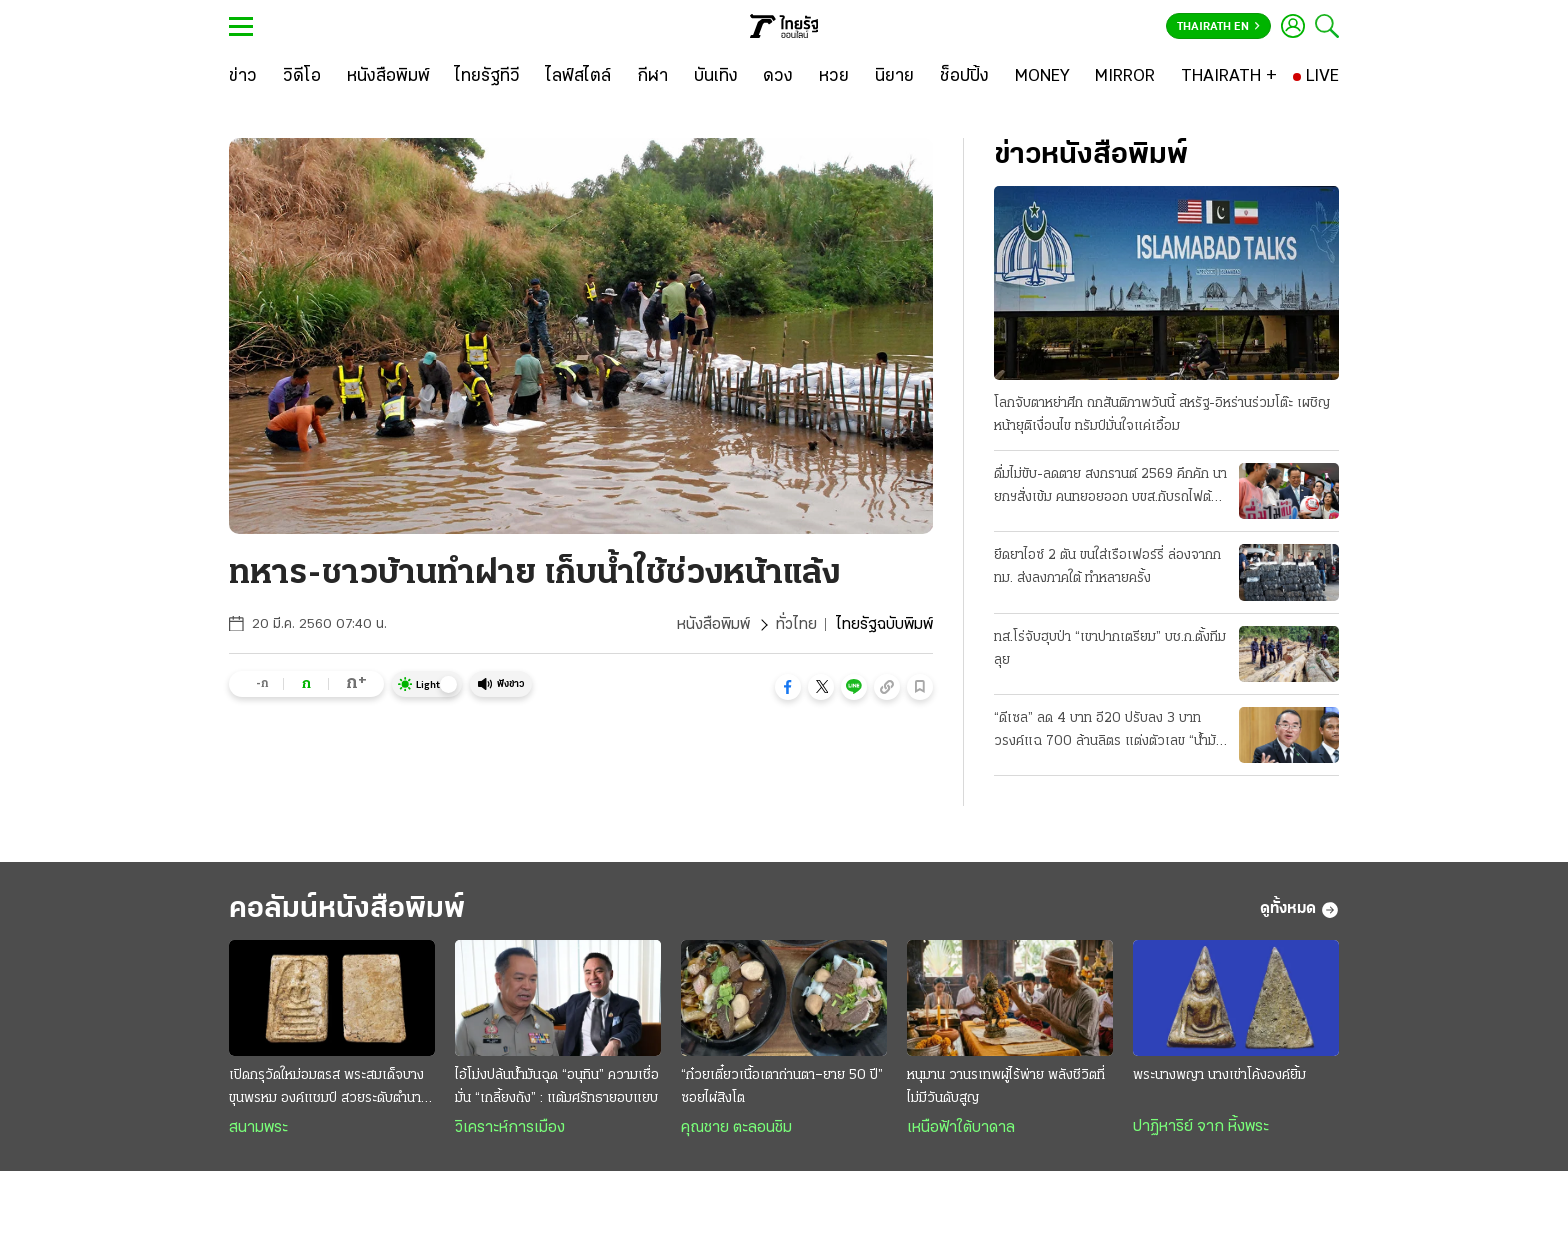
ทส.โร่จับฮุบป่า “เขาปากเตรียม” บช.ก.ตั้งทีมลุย (1110, 649)
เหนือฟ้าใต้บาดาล (961, 1128)
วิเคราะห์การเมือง (510, 1128)
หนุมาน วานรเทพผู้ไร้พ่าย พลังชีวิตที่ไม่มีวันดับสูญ (1006, 1087)
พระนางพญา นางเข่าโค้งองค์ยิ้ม (1219, 1075)
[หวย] (834, 77)
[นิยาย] (894, 77)
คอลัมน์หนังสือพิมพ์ (347, 909)
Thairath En (1218, 27)
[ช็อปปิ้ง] (964, 77)
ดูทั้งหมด (1299, 910)
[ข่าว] (243, 77)
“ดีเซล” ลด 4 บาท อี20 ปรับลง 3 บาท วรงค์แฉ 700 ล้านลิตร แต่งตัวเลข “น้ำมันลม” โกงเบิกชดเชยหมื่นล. (1109, 732)
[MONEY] (1042, 77)
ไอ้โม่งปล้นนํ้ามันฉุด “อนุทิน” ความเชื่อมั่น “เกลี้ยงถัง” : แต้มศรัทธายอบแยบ (557, 1087)
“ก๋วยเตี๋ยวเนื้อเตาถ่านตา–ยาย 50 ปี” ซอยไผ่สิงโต (782, 1087)
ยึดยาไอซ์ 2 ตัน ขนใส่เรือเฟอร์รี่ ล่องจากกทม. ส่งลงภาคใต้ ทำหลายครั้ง (1107, 567)
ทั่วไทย (796, 625)
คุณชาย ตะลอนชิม (736, 1128)
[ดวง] (778, 77)
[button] (788, 687)
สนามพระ (258, 1128)
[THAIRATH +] (1229, 77)
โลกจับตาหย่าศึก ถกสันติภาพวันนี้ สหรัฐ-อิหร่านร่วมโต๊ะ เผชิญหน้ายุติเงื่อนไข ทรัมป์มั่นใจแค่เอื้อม (1162, 415)
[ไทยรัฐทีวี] (487, 77)
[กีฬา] (652, 77)
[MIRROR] (1125, 77)
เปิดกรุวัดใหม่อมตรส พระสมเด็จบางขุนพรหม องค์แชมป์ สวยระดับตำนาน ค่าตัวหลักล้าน (329, 1089)
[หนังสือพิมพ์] (388, 77)
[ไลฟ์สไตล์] (578, 77)
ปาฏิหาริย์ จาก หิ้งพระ (1201, 1127)
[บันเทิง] (716, 77)
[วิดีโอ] (302, 77)
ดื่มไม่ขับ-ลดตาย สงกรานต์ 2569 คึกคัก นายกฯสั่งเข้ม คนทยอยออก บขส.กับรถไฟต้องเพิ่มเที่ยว (1110, 488)
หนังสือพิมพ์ (713, 625)
